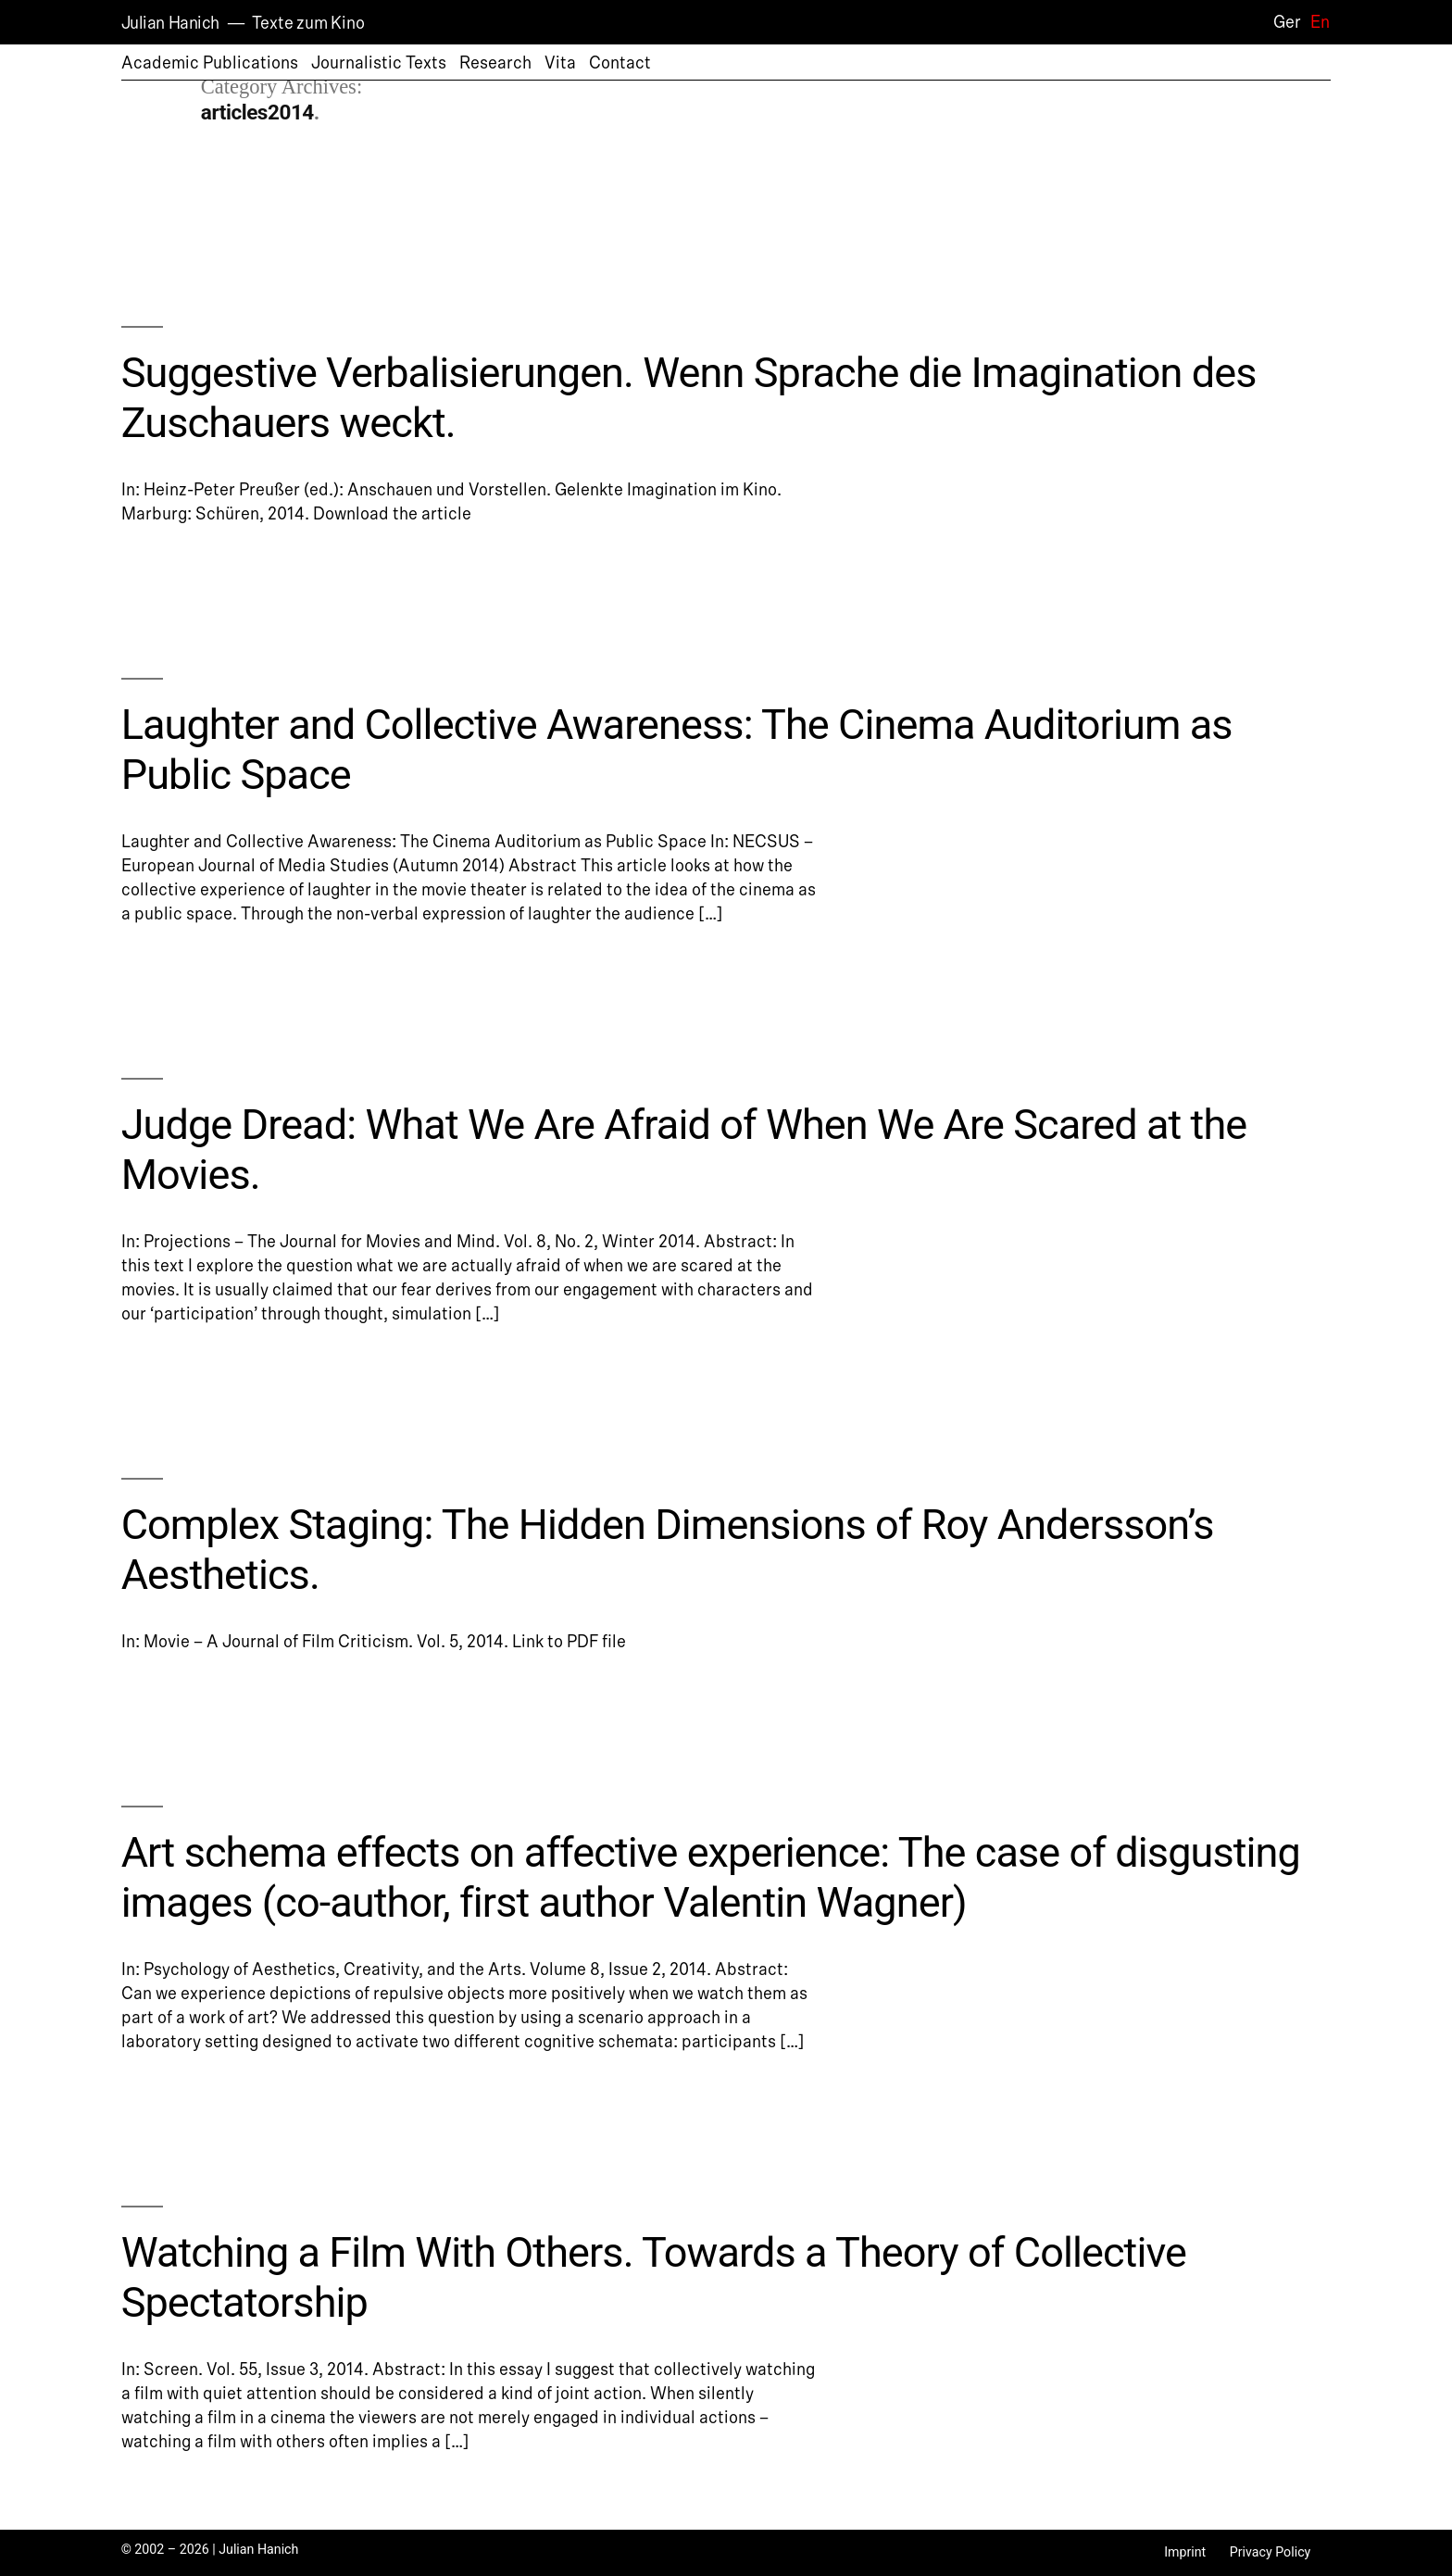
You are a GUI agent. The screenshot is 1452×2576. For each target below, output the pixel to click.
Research (495, 63)
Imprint (1185, 2552)
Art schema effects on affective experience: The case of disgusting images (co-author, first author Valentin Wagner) (710, 1877)
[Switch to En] (1315, 21)
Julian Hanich (170, 23)
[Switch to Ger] (1282, 21)
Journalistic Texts (378, 63)
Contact (620, 63)
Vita (560, 63)
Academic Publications (209, 63)
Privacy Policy (1270, 2552)
